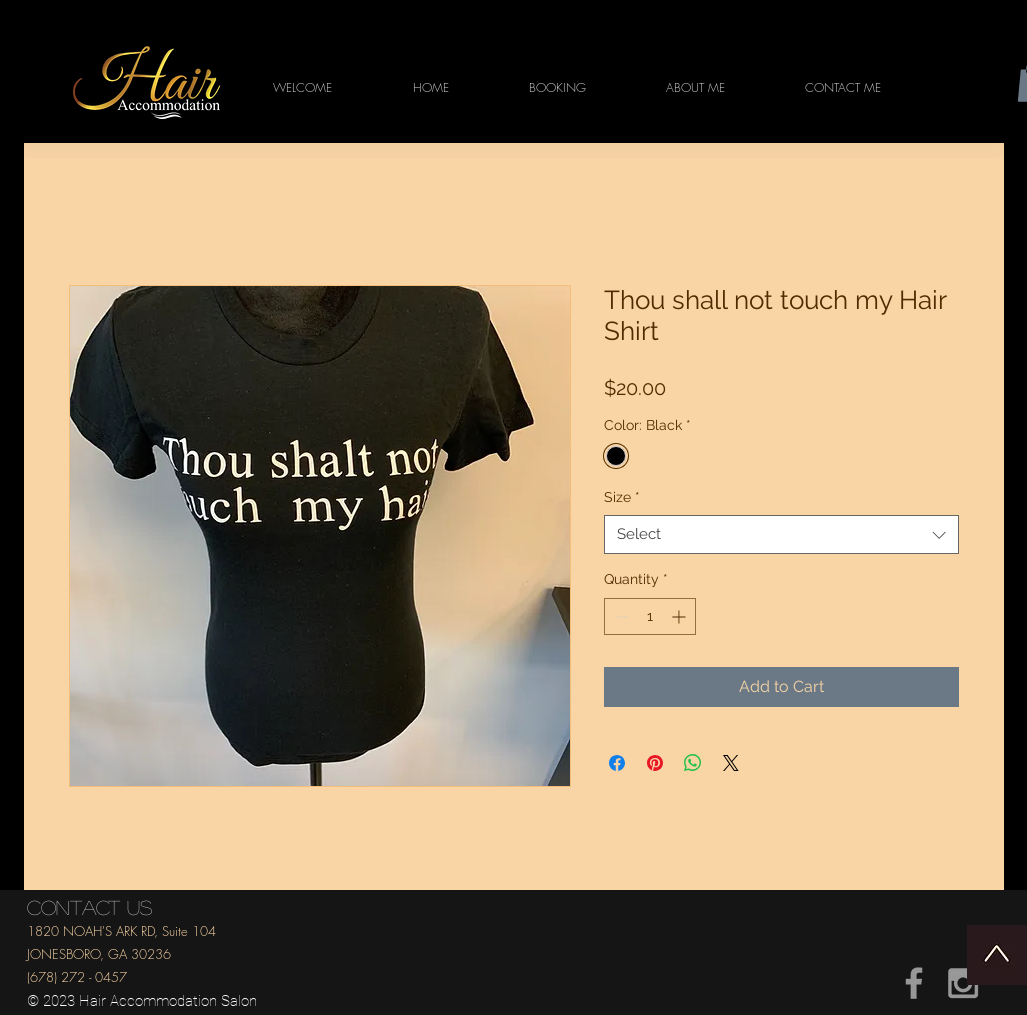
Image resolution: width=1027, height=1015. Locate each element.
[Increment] (680, 616)
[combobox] (781, 534)
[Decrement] (619, 616)
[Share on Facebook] (617, 763)
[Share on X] (731, 763)
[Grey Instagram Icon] (963, 983)
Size (622, 497)
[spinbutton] (650, 616)
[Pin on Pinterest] (655, 763)
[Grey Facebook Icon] (914, 983)
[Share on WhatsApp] (693, 763)
